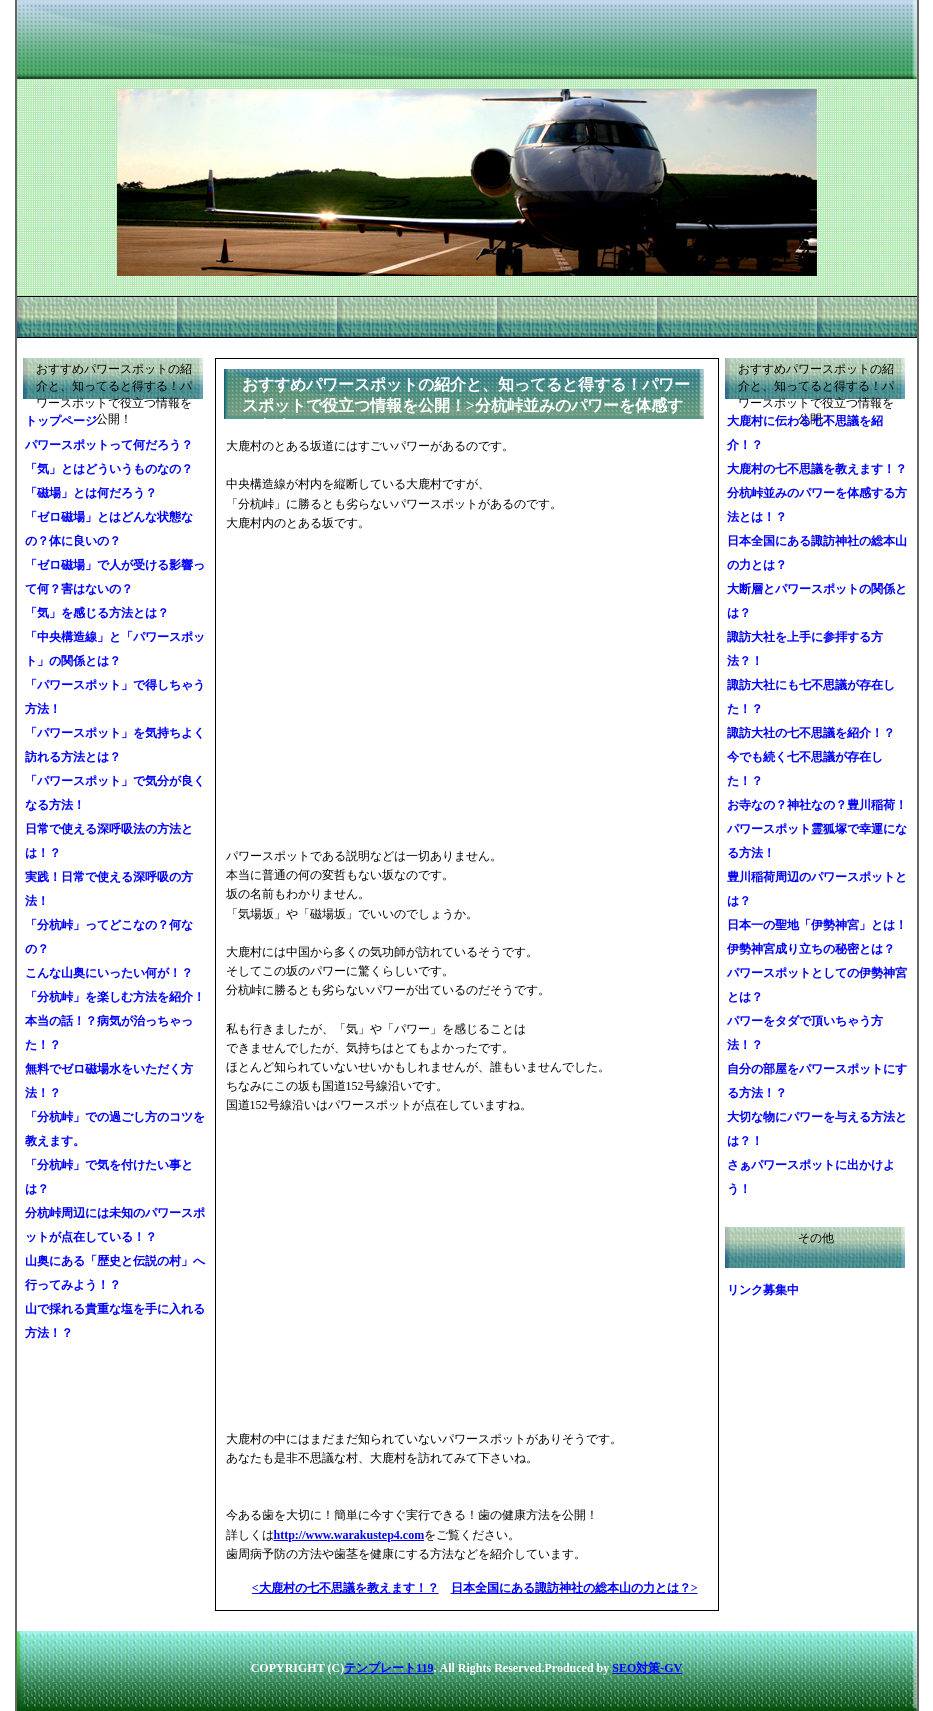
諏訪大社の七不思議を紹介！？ (811, 733)
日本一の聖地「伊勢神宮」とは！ (817, 925)
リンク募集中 (763, 1290)
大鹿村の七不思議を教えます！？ (817, 469)
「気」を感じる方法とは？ (97, 613)
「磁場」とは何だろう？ (91, 493)
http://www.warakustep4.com (349, 1535)
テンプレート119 (388, 1668)
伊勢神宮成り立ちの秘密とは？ (811, 949)
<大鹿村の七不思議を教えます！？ (345, 1588)
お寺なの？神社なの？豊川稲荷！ (817, 805)
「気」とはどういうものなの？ (109, 469)
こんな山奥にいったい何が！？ (109, 973)
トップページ (61, 421)
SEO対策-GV (647, 1668)
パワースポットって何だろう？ (109, 445)
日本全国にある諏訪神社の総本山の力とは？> (574, 1588)
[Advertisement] (376, 690)
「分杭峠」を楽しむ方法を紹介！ (115, 997)
